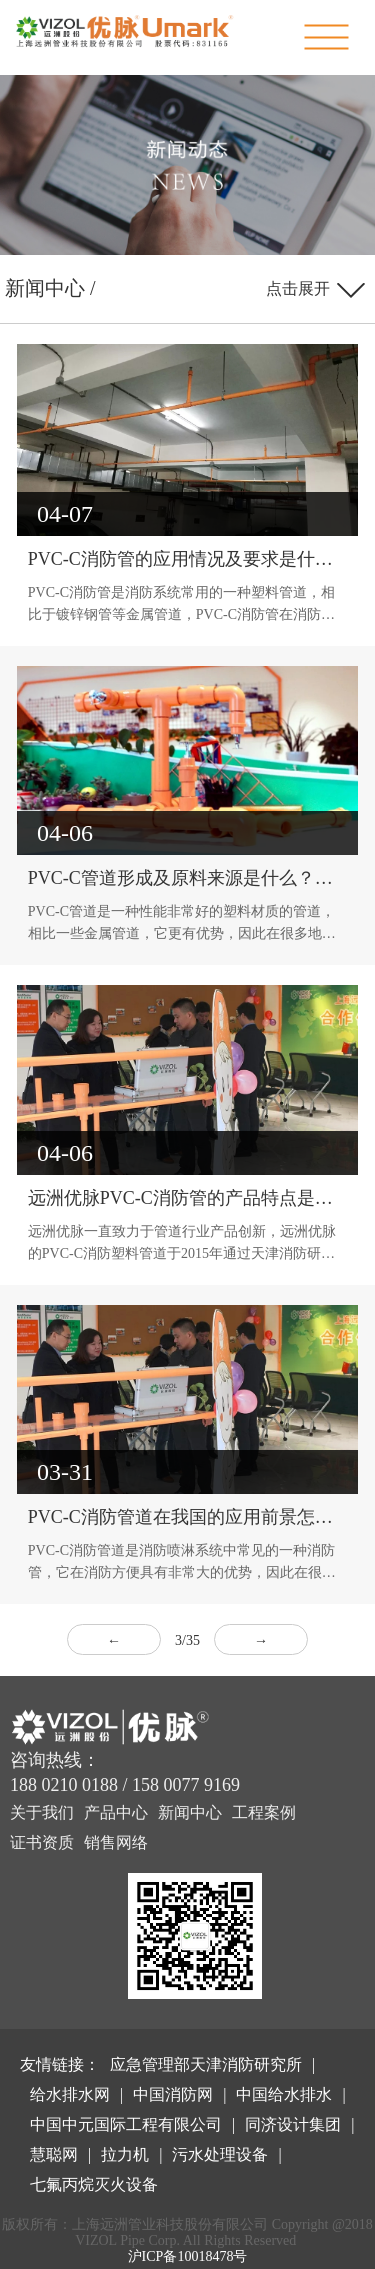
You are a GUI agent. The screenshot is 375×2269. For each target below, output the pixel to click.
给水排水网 (70, 2094)
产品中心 (116, 1812)
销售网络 (116, 1842)
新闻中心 (190, 1812)
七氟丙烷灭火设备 (94, 2184)
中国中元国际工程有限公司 (126, 2124)
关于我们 (42, 1812)
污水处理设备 (220, 2154)
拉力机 (125, 2154)
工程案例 (264, 1812)
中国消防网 (173, 2094)
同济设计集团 (293, 2124)
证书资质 (42, 1842)
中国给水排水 (284, 2094)
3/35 (187, 1640)
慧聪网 (54, 2154)
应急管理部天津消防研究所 (206, 2064)
